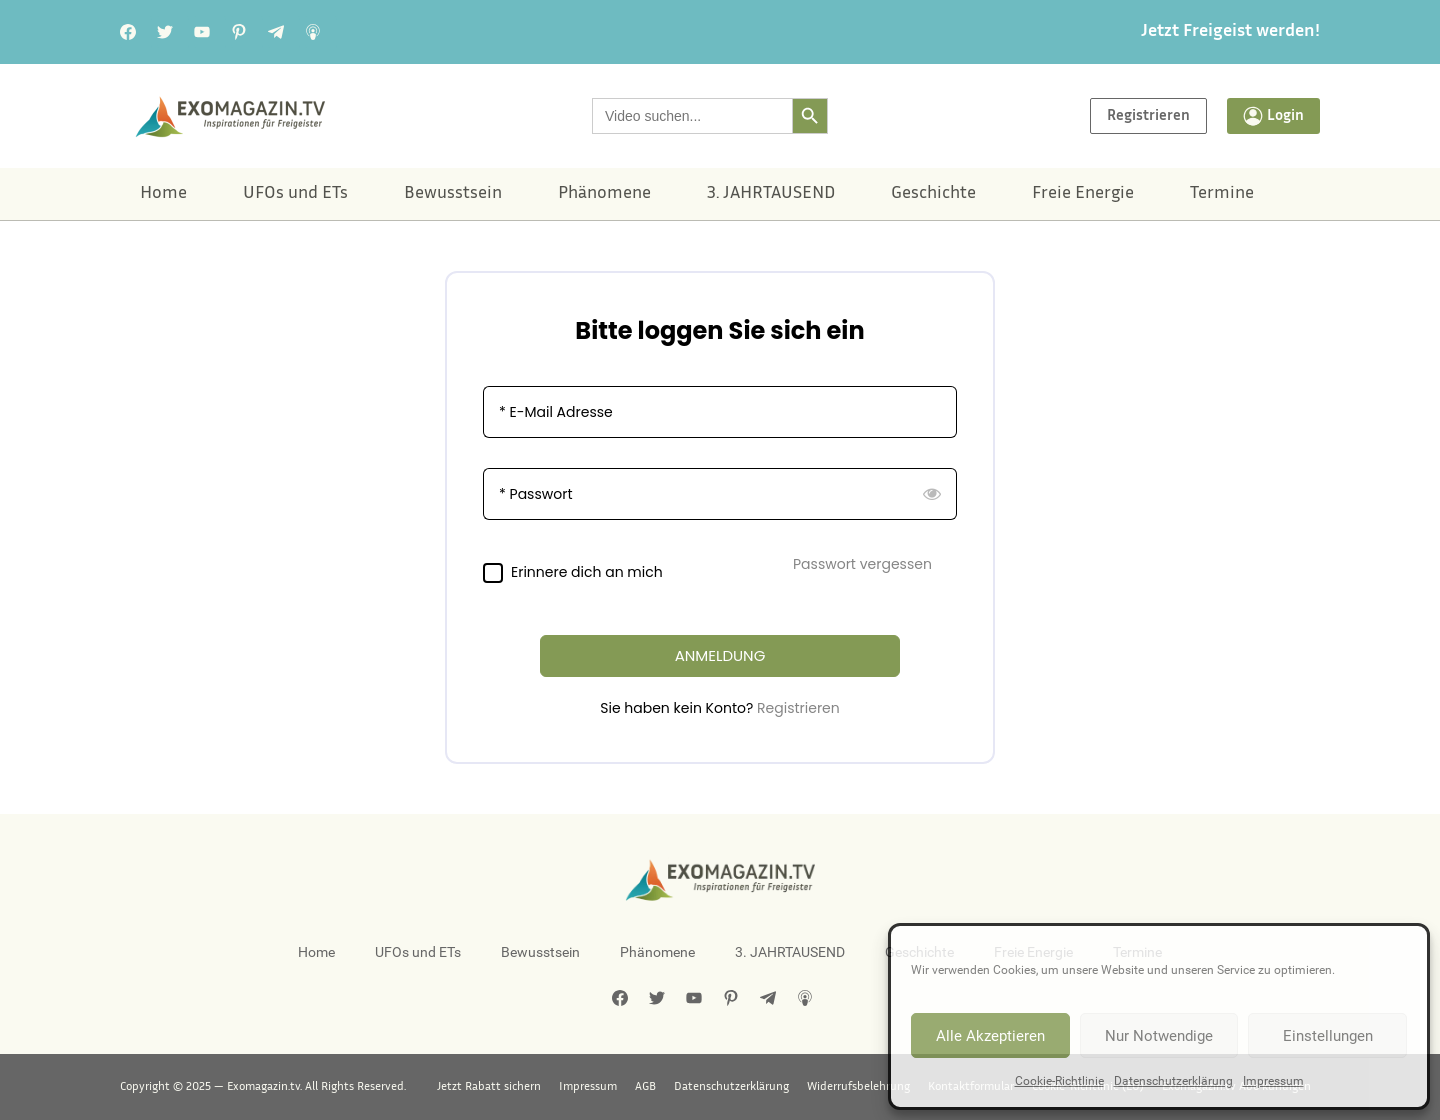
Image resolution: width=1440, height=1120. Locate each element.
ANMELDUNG (720, 655)
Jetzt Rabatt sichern (489, 1087)
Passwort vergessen (862, 564)
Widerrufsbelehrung (858, 1087)
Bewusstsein (453, 194)
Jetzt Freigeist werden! (1230, 32)
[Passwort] (720, 494)
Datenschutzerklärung (1173, 1081)
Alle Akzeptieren (990, 1036)
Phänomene (604, 194)
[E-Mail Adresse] (720, 412)
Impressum (1273, 1081)
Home (163, 194)
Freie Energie (1083, 194)
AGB (645, 1087)
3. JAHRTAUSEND (771, 194)
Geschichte (933, 194)
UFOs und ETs (295, 194)
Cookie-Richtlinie (1059, 1081)
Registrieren (798, 708)
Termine (1222, 194)
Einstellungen (1328, 1036)
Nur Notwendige (1159, 1036)
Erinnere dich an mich (587, 572)
